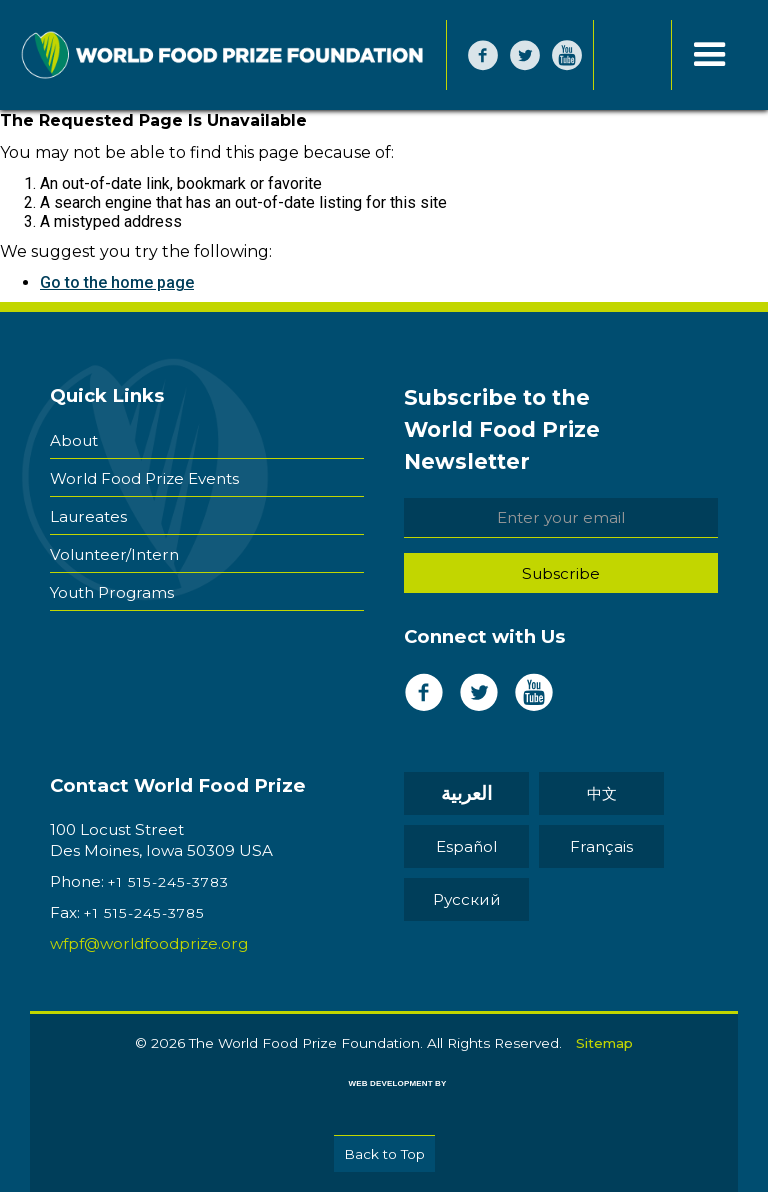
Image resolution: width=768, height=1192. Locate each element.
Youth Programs (112, 592)
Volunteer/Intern (114, 554)
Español (466, 846)
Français (601, 846)
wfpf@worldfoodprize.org (149, 943)
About (74, 440)
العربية (466, 793)
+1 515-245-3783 (168, 882)
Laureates (88, 516)
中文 (602, 793)
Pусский (467, 899)
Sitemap (604, 1043)
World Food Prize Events (144, 478)
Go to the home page (117, 282)
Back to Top (384, 1154)
